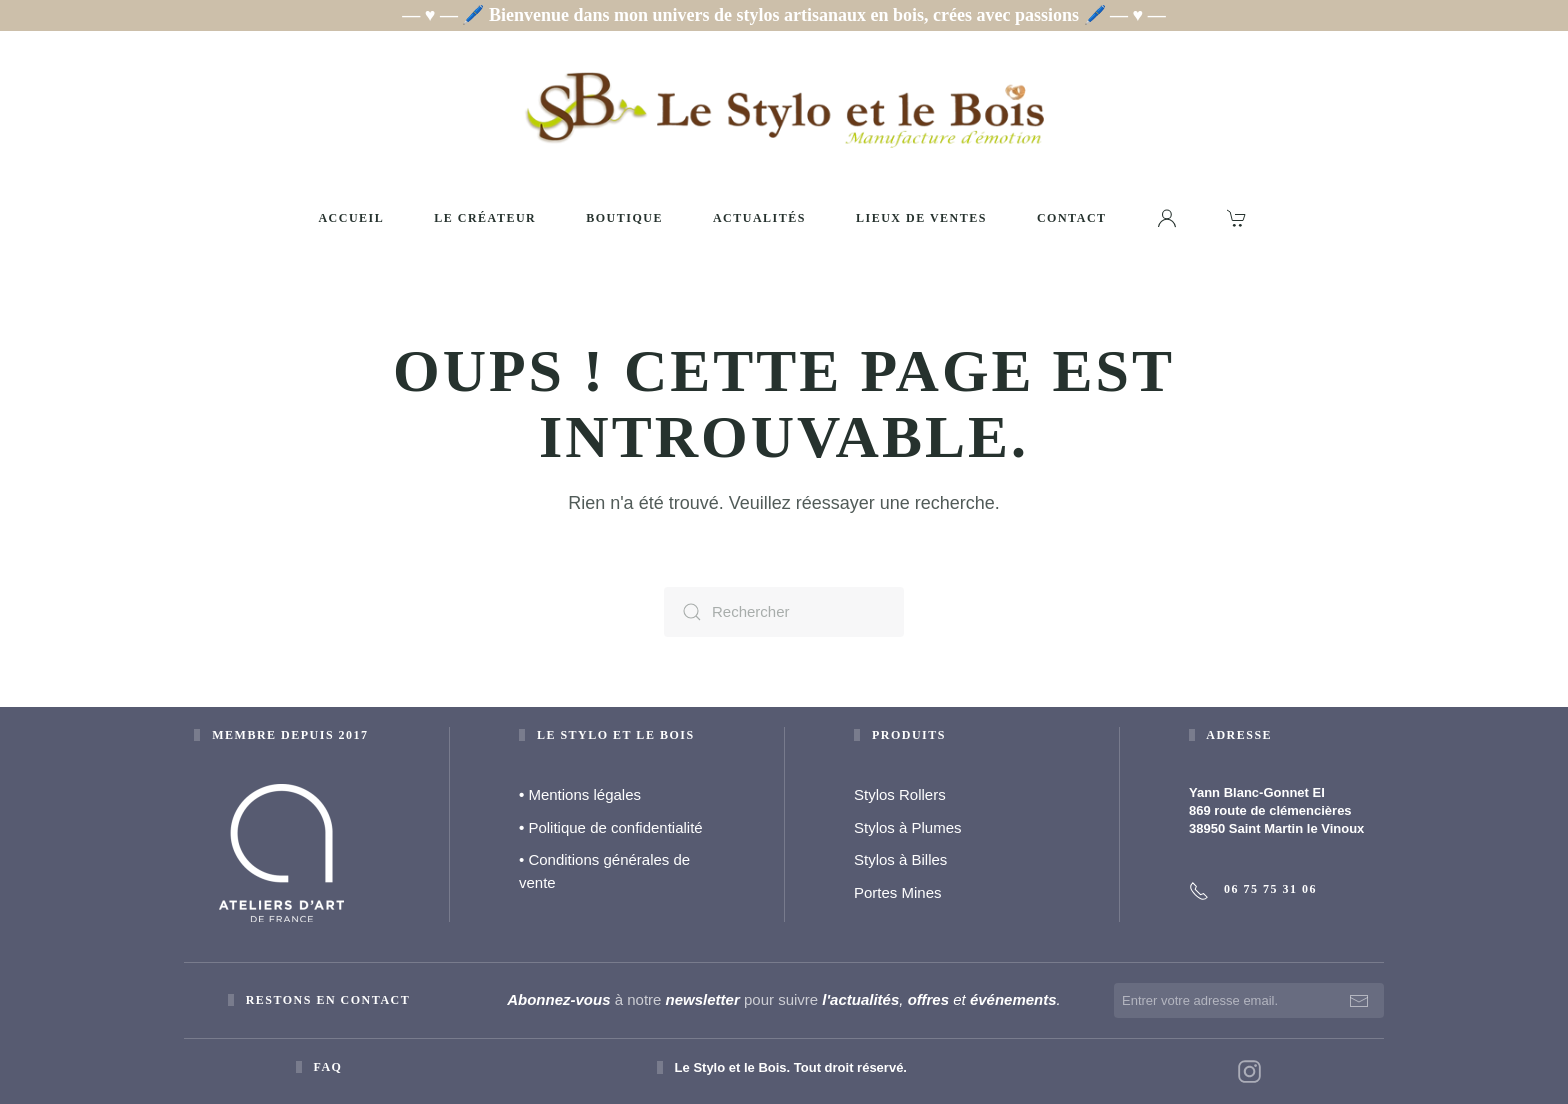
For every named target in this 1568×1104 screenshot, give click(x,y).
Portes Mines (898, 892)
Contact (1072, 218)
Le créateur (485, 218)
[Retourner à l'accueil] (784, 109)
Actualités (759, 218)
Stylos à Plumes (908, 827)
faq (327, 1067)
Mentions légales (580, 794)
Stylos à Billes (900, 859)
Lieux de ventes (921, 218)
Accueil (351, 218)
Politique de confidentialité (611, 827)
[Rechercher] (784, 612)
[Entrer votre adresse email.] (1249, 1000)
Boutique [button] (624, 218)
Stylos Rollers (900, 794)
